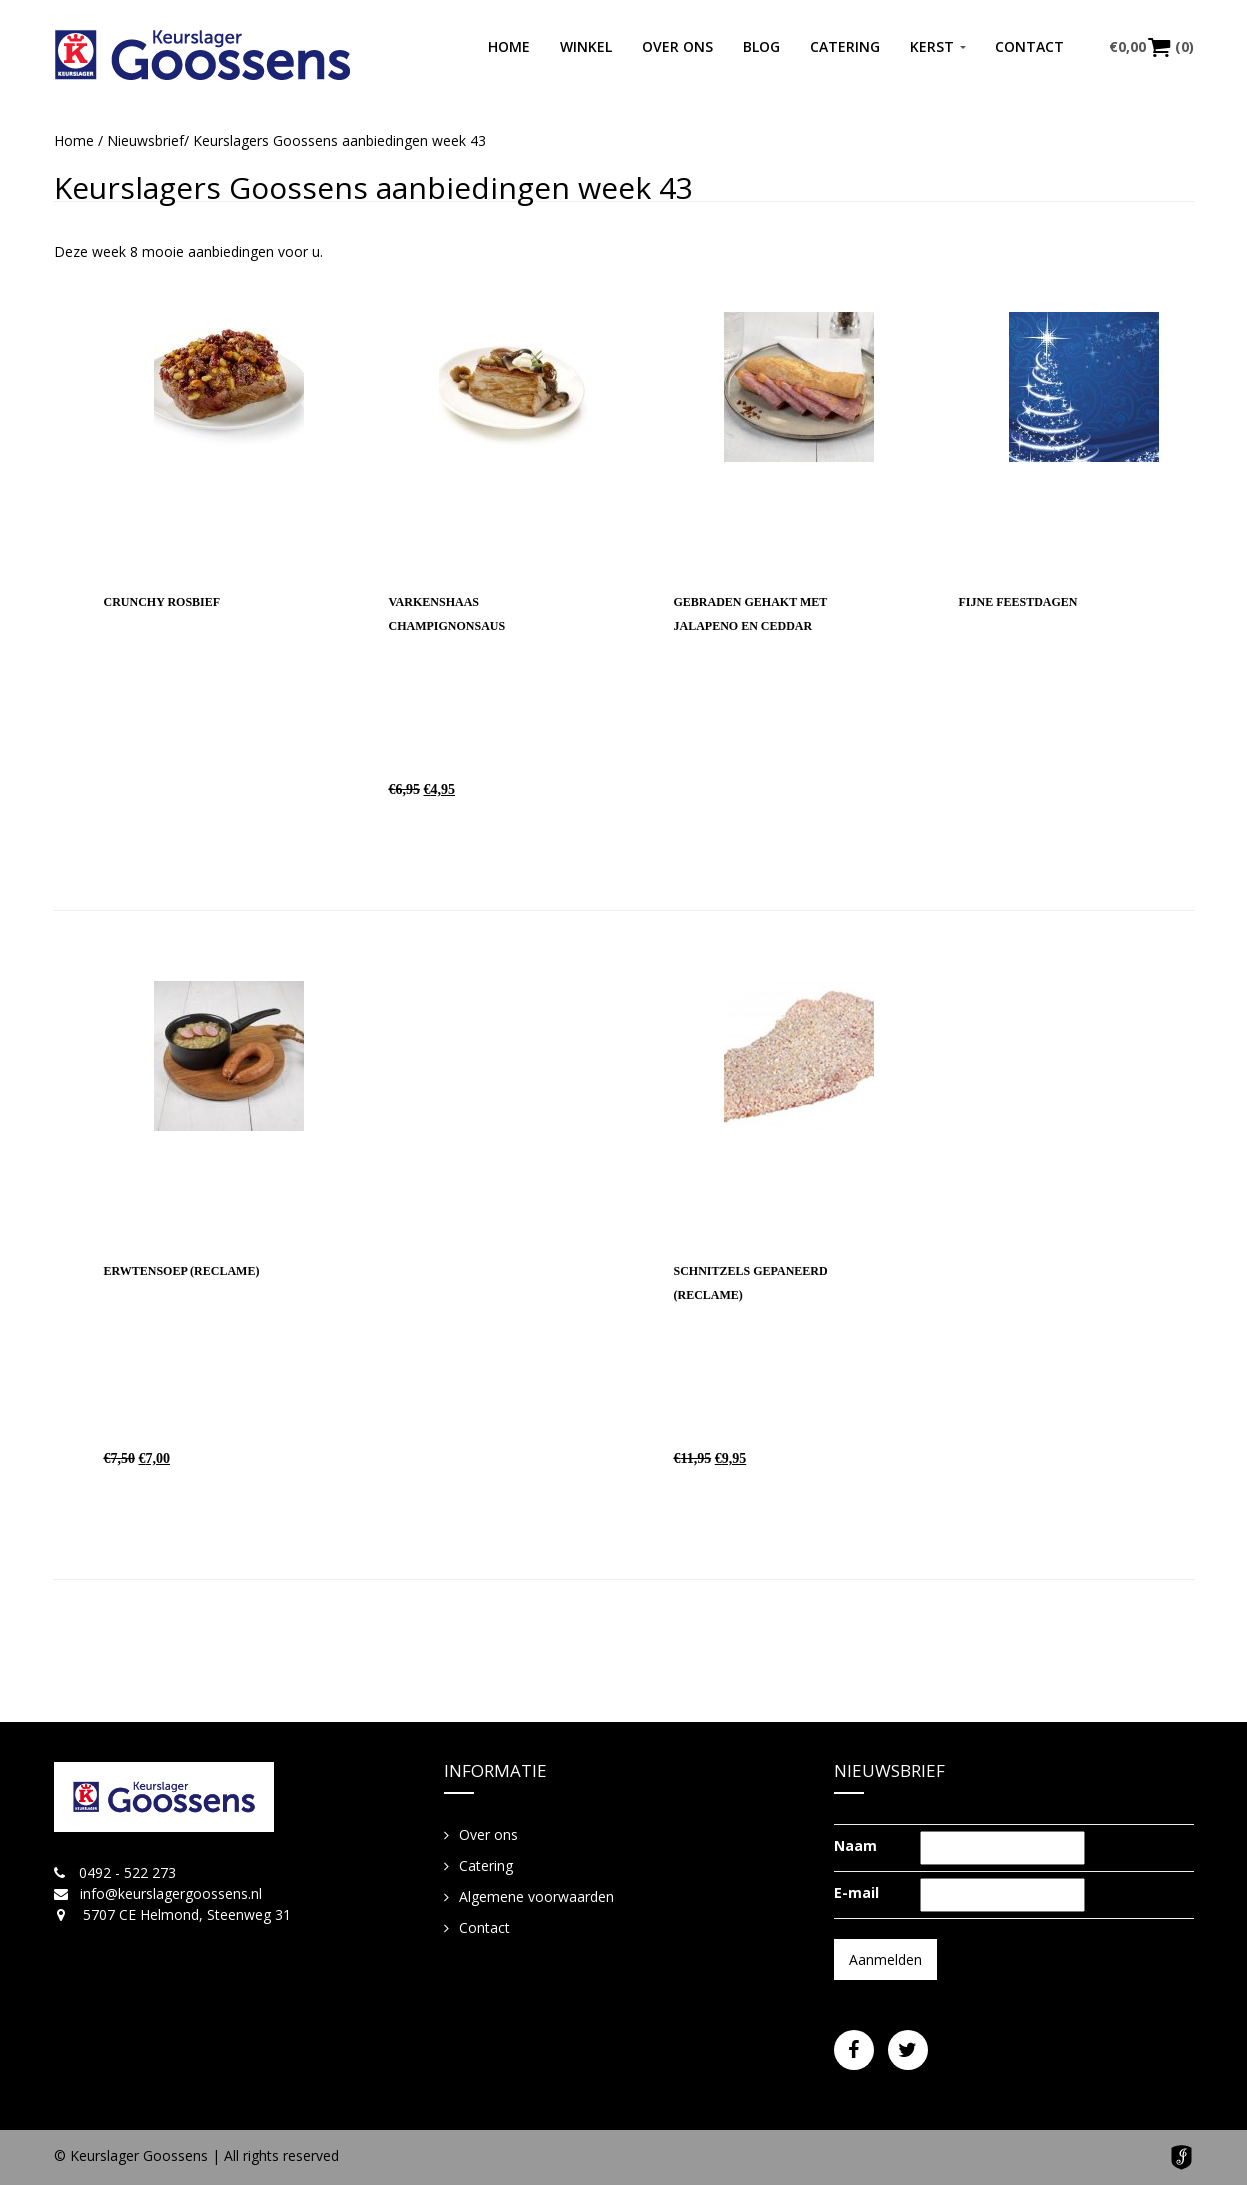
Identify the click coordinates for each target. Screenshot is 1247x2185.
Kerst (932, 46)
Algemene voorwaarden (536, 1896)
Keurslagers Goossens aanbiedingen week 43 (373, 187)
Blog (761, 46)
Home (509, 46)
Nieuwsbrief (145, 140)
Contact (1029, 46)
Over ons (677, 46)
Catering (845, 46)
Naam (855, 1845)
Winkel (586, 46)
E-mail (856, 1892)
